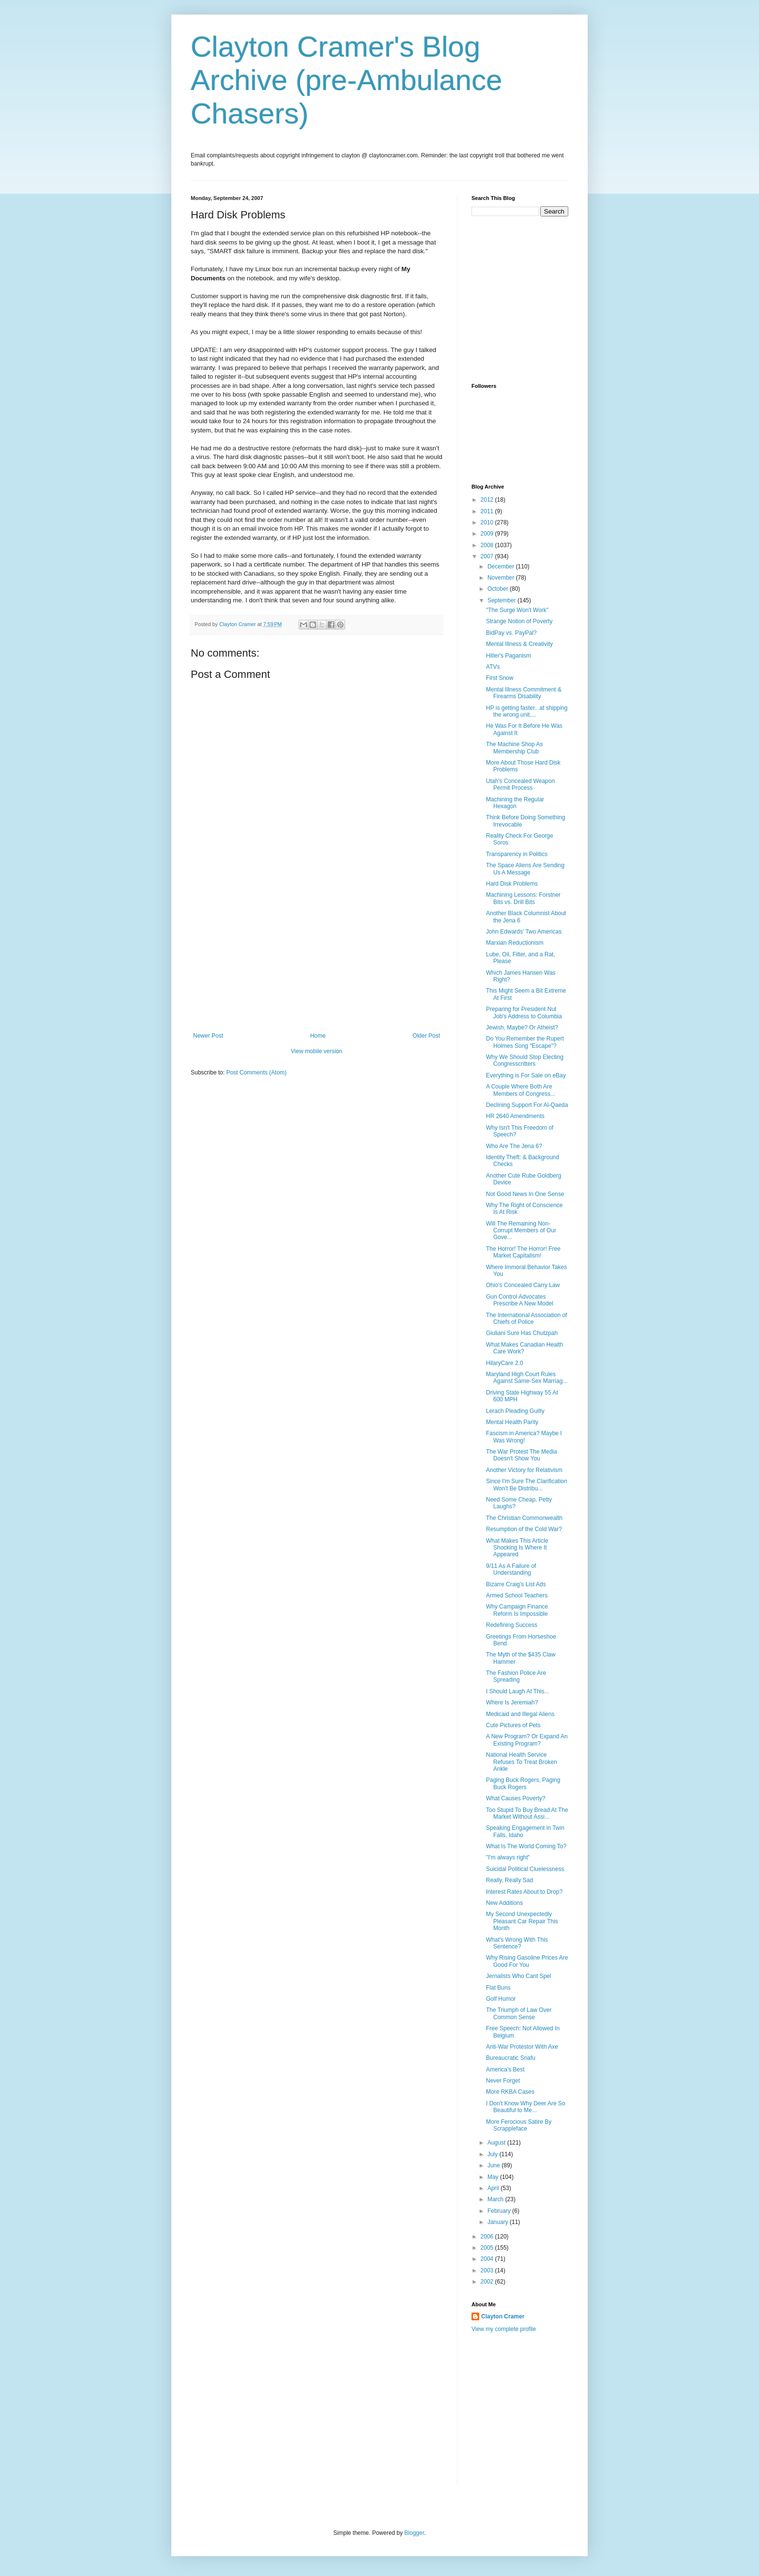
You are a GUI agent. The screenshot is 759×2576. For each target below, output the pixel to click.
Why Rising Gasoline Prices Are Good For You (527, 1961)
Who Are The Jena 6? (514, 1146)
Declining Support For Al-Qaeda (527, 1105)
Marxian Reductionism (515, 942)
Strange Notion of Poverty (519, 621)
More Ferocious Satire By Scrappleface (518, 2125)
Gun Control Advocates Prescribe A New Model (519, 1300)
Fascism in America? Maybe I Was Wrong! (524, 1436)
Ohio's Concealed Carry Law (523, 1285)
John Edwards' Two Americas (524, 931)
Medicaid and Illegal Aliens (520, 1714)
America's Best (505, 2069)
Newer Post (208, 1035)
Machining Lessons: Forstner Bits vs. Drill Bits (523, 898)
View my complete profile (503, 2329)
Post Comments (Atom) (256, 1072)
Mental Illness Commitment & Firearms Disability (524, 693)
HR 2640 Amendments (515, 1116)
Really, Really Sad (509, 1880)
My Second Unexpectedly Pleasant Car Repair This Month (522, 1921)
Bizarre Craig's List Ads (516, 1584)
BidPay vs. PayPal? (511, 632)
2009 (488, 533)
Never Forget (503, 2080)
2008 (488, 545)
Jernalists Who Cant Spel (518, 1976)
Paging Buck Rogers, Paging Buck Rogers (523, 1783)
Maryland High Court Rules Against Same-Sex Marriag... (526, 1377)
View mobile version (317, 1051)
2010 (488, 522)
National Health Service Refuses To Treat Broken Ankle (521, 1761)
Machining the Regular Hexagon (515, 803)
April (494, 2188)
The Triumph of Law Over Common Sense (518, 2013)
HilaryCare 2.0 (504, 1363)
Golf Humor (501, 1998)
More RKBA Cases (510, 2091)
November (501, 577)
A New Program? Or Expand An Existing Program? (527, 1740)
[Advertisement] (316, 959)
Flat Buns (498, 1987)
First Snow (500, 678)
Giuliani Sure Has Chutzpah (522, 1333)
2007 (488, 556)
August (497, 2142)
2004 (488, 2258)
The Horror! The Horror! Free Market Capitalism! (523, 1252)
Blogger (414, 2533)
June (494, 2165)
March (496, 2199)
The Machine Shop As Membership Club (514, 747)
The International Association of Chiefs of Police (526, 1318)
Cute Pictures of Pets (513, 1725)
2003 (488, 2270)
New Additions (504, 1903)
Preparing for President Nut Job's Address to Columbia (524, 1012)
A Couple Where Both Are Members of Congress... (520, 1090)
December (501, 566)
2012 (488, 499)
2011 (488, 511)
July (493, 2154)
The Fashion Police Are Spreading (516, 1676)
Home (318, 1035)
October (498, 588)
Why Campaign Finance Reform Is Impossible (517, 1610)
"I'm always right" (508, 1857)
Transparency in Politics (516, 854)
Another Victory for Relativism (524, 1470)
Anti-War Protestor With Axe (522, 2046)
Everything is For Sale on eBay (526, 1075)
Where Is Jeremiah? (512, 1702)
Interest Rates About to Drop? (524, 1891)
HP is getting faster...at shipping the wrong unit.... (527, 711)
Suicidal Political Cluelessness (525, 1869)
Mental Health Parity (512, 1422)
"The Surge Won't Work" (517, 610)
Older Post (426, 1035)
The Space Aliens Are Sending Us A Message (525, 868)
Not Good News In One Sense (525, 1194)
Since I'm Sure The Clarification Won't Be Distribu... (526, 1484)
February (499, 2211)
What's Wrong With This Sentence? (517, 1943)
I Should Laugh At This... (517, 1691)
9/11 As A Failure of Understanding (511, 1569)
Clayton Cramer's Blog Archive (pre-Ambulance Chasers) (346, 80)
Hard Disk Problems (512, 883)
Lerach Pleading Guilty (515, 1411)
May (493, 2177)
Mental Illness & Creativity (519, 644)
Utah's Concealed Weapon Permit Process (520, 784)
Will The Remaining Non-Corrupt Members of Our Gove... (521, 1230)
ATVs (493, 666)
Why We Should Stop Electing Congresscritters (524, 1060)
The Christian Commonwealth (524, 1518)
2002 (488, 2281)
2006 (488, 2236)
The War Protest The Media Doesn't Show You (521, 1455)
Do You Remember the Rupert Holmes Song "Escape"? (525, 1042)
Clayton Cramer (502, 2316)
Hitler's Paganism (508, 655)
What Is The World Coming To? (526, 1846)
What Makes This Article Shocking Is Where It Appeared (517, 1547)
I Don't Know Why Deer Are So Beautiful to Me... (525, 2107)
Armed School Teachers (516, 1595)
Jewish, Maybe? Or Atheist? (522, 1027)
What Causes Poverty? (516, 1798)
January (498, 2222)
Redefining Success (511, 1625)
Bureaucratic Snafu (510, 2058)
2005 (488, 2247)
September (502, 600)
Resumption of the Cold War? (524, 1529)
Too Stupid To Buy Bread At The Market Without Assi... (527, 1813)
